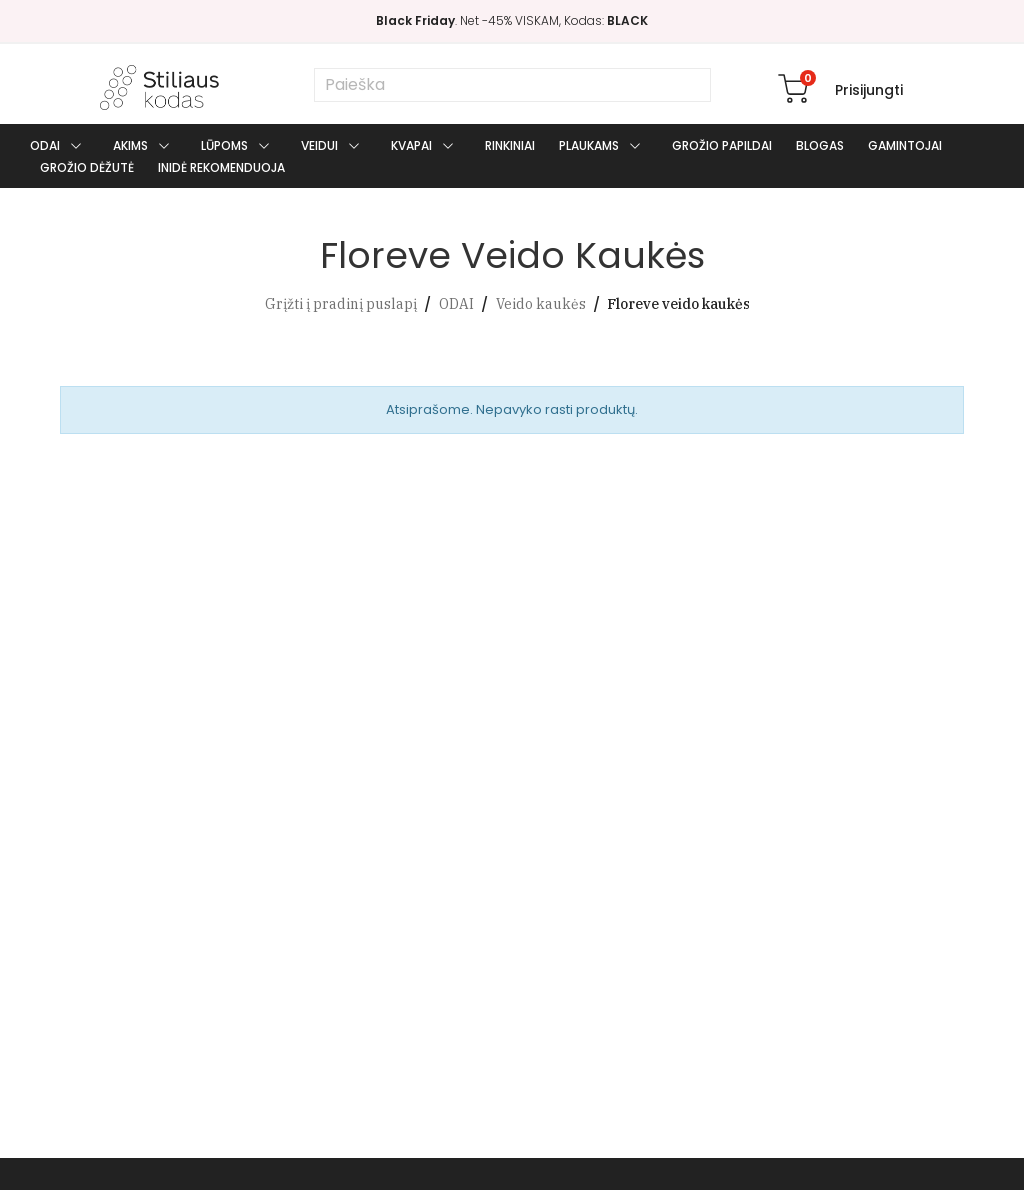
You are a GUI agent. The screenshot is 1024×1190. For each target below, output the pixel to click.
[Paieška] (512, 85)
